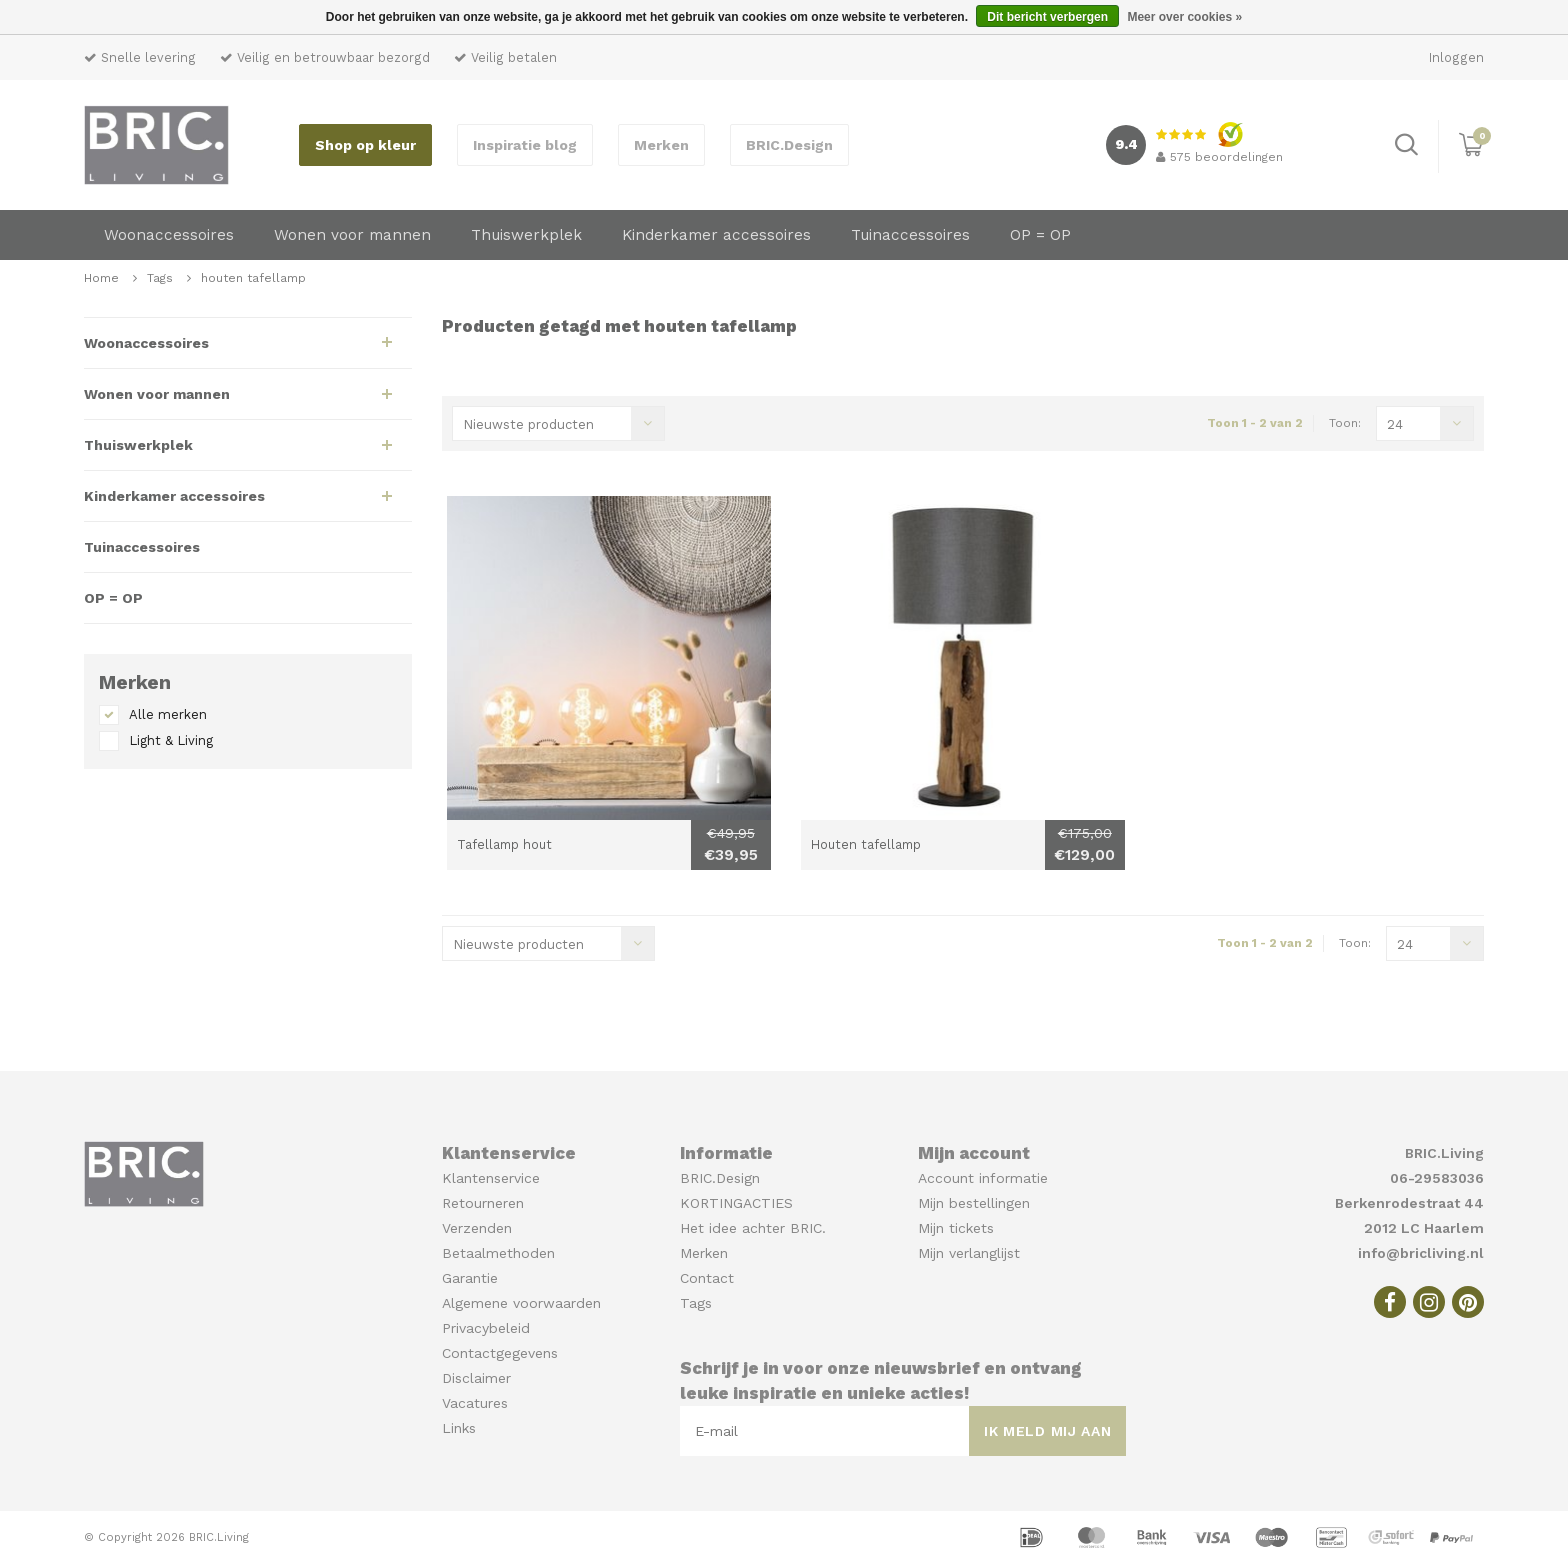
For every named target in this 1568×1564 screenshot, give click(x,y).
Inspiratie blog (525, 145)
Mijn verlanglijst (969, 1253)
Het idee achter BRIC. (753, 1228)
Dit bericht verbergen (1047, 17)
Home (101, 278)
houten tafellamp (253, 278)
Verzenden (477, 1228)
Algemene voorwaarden (521, 1303)
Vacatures (475, 1403)
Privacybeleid (486, 1328)
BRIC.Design (789, 145)
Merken (661, 145)
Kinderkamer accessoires (716, 235)
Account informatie (983, 1178)
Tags (160, 278)
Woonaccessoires (169, 235)
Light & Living (171, 740)
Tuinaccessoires (910, 235)
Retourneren (483, 1203)
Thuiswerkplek (526, 235)
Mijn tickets (956, 1228)
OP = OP (1040, 235)
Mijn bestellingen (974, 1203)
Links (459, 1428)
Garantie (470, 1278)
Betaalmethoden (498, 1253)
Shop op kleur (365, 145)
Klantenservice (491, 1178)
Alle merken (168, 714)
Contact (707, 1278)
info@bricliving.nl (1421, 1253)
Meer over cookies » (1184, 17)
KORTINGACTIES (736, 1203)
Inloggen (1456, 57)
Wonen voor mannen (352, 235)
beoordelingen (1219, 157)
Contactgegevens (500, 1353)
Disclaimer (476, 1378)
